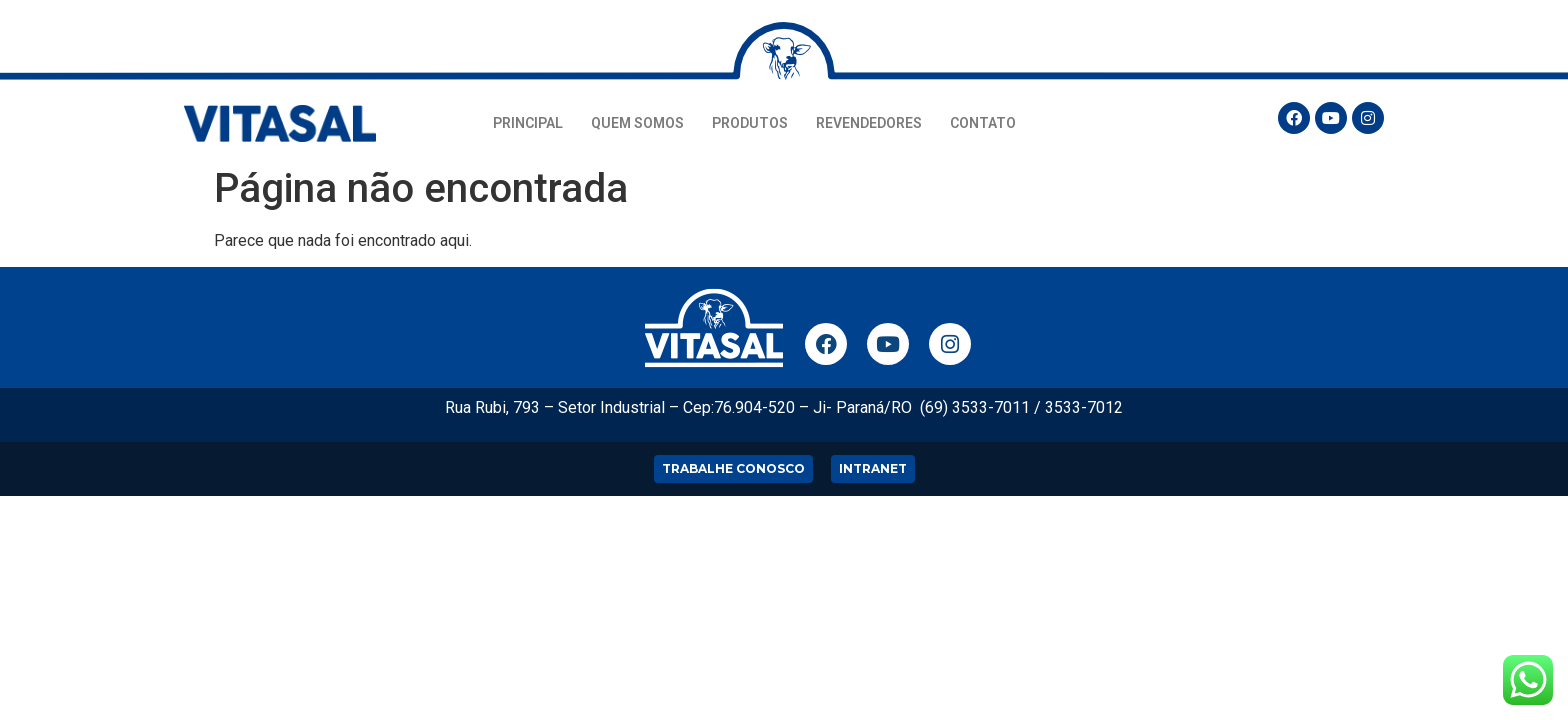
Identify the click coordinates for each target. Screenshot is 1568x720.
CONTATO (983, 123)
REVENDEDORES (869, 123)
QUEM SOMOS (637, 123)
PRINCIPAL (528, 123)
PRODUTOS (750, 123)
